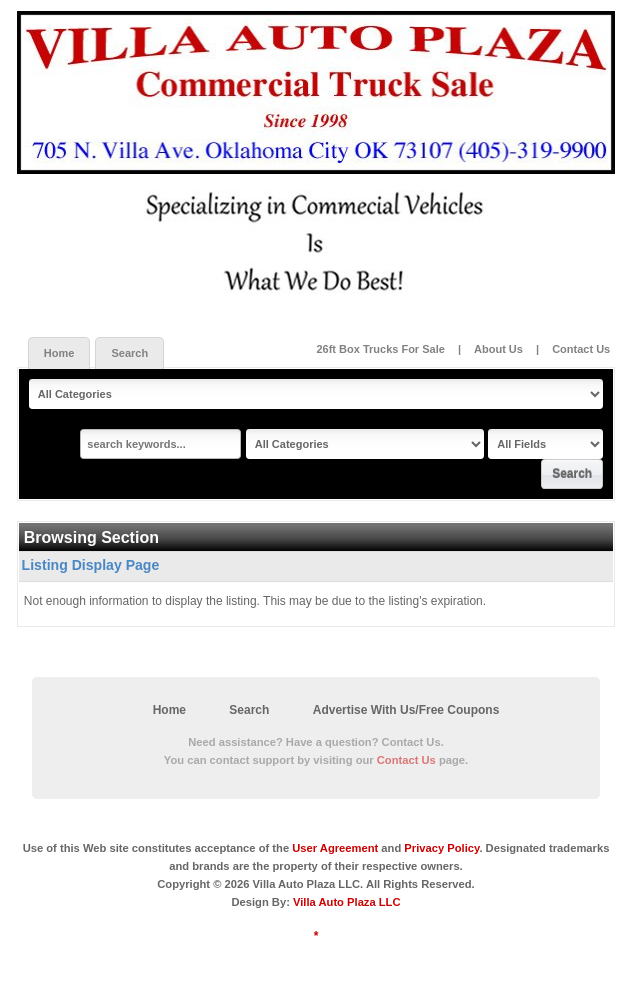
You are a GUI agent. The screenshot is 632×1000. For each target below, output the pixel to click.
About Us (498, 349)
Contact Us (581, 349)
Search (129, 353)
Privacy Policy (441, 848)
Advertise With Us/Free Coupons (406, 710)
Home (59, 353)
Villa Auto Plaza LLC (347, 902)
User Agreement (335, 848)
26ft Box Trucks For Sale (381, 349)
